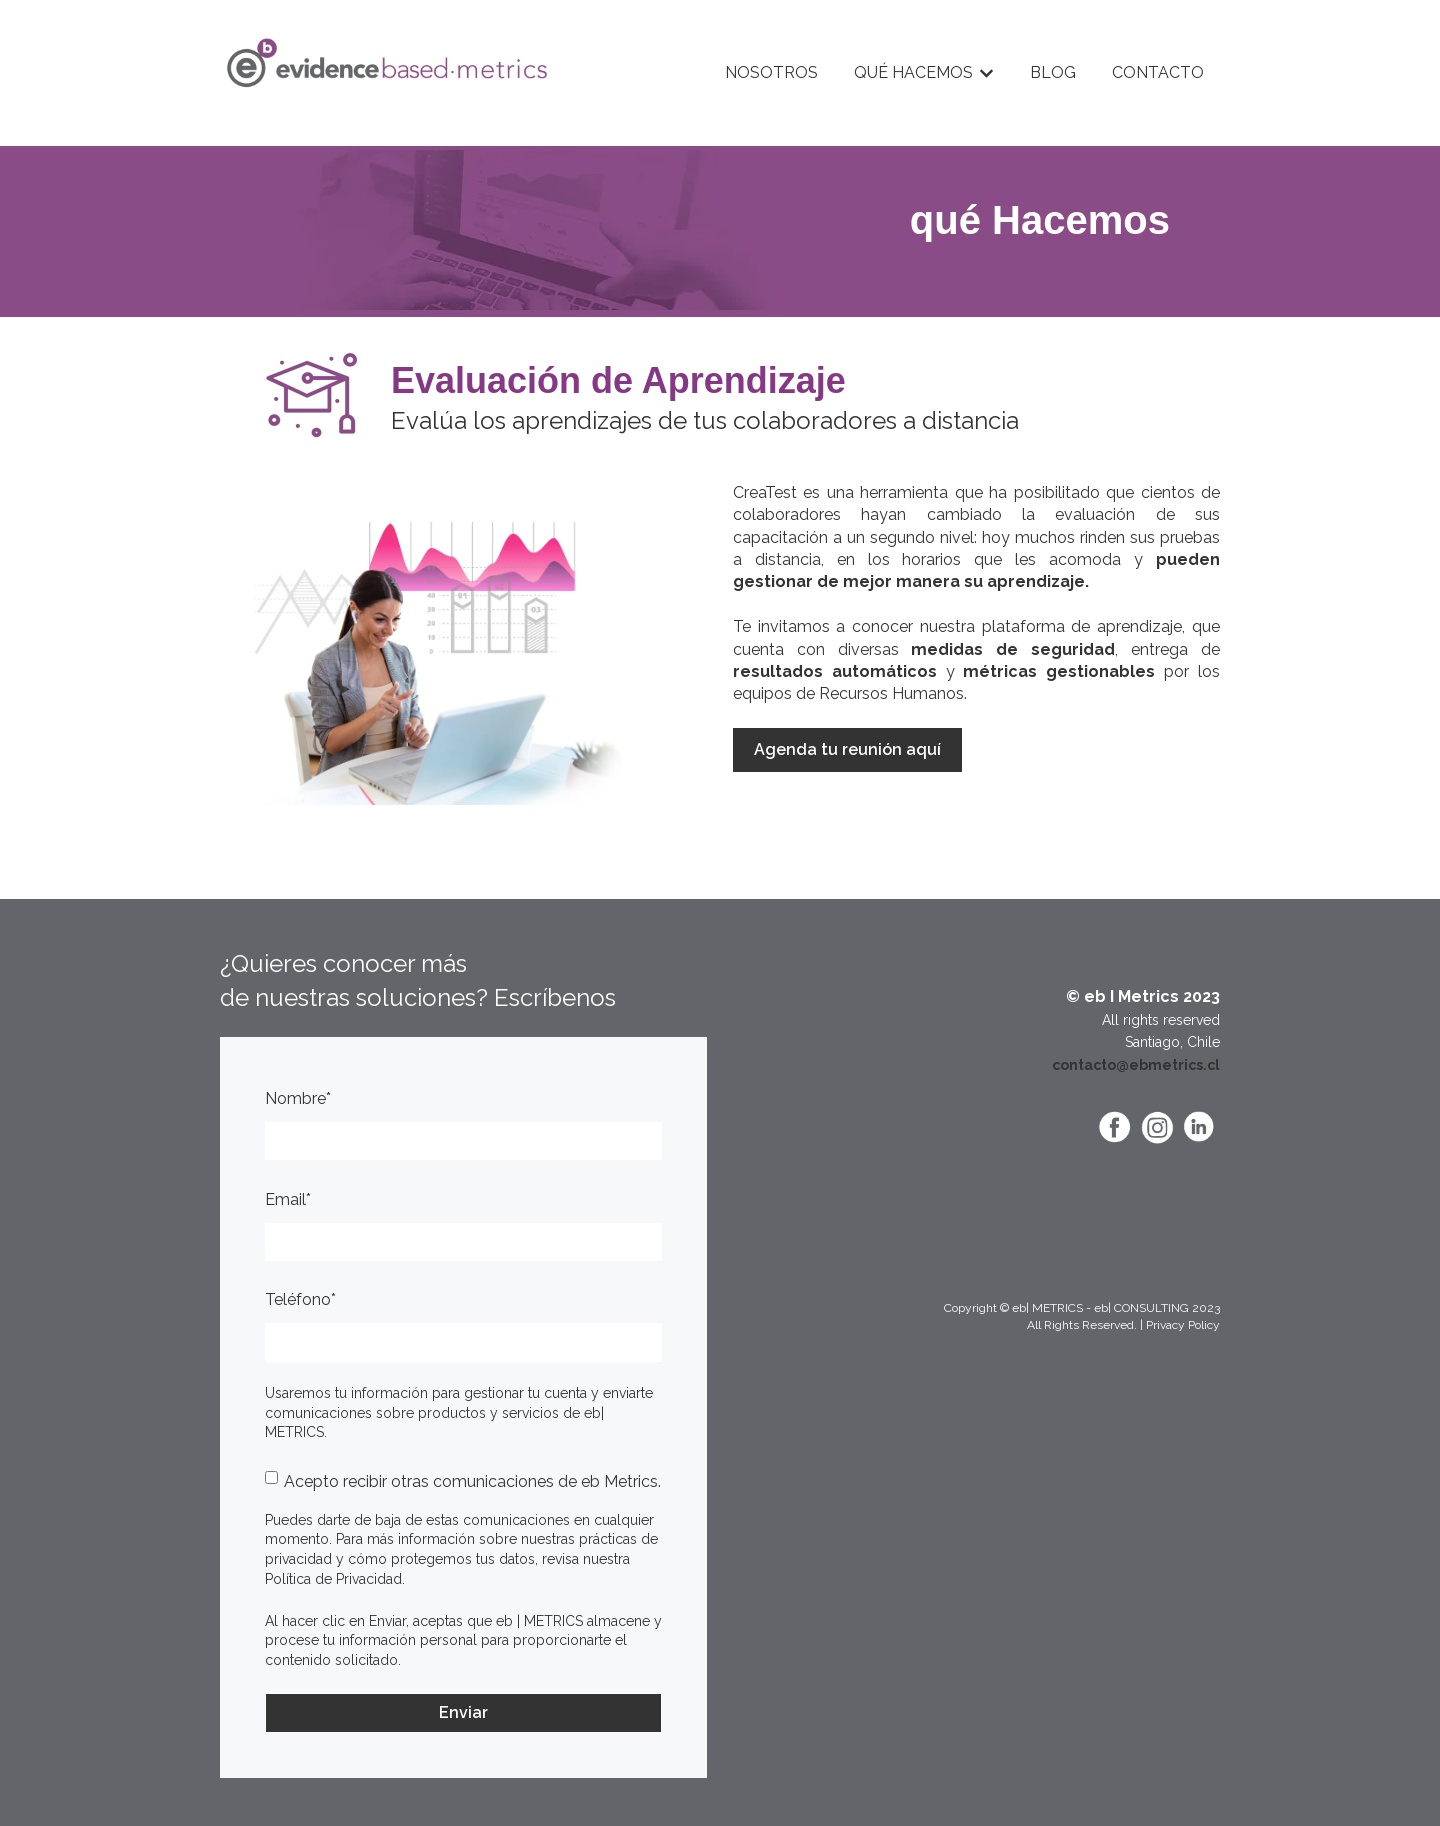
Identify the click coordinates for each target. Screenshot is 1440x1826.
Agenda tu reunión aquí (847, 749)
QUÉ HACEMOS (913, 72)
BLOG (1053, 72)
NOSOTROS (771, 72)
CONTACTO (1158, 72)
